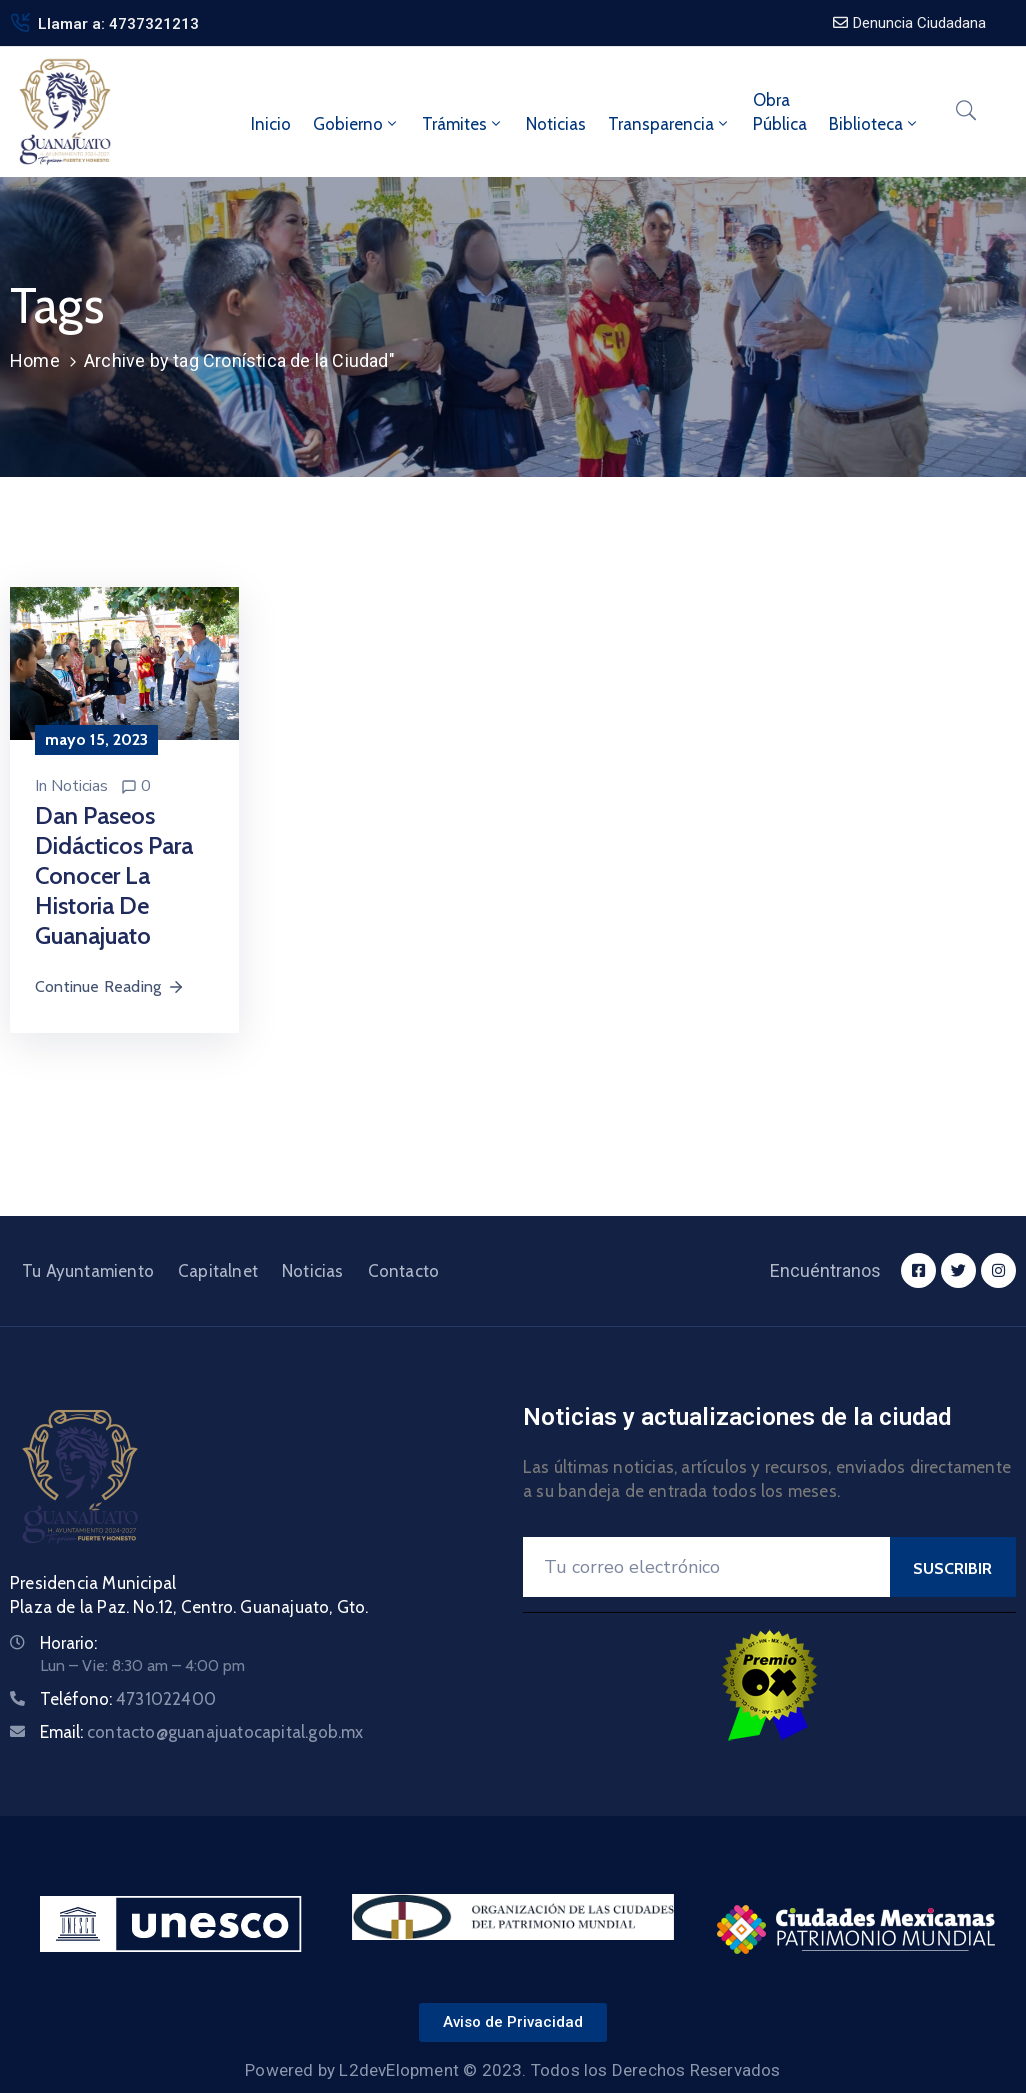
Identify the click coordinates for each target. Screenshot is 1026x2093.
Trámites (463, 124)
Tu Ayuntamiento (88, 1271)
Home (35, 360)
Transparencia (669, 124)
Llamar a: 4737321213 (118, 24)
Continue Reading (110, 986)
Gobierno (356, 124)
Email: (202, 1732)
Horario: (68, 1643)
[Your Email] (706, 1567)
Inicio (271, 124)
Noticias (556, 124)
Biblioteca (874, 124)
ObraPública (780, 112)
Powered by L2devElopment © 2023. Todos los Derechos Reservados (512, 2070)
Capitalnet (218, 1271)
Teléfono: (128, 1699)
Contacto (404, 1271)
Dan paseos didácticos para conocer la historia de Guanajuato (114, 875)
